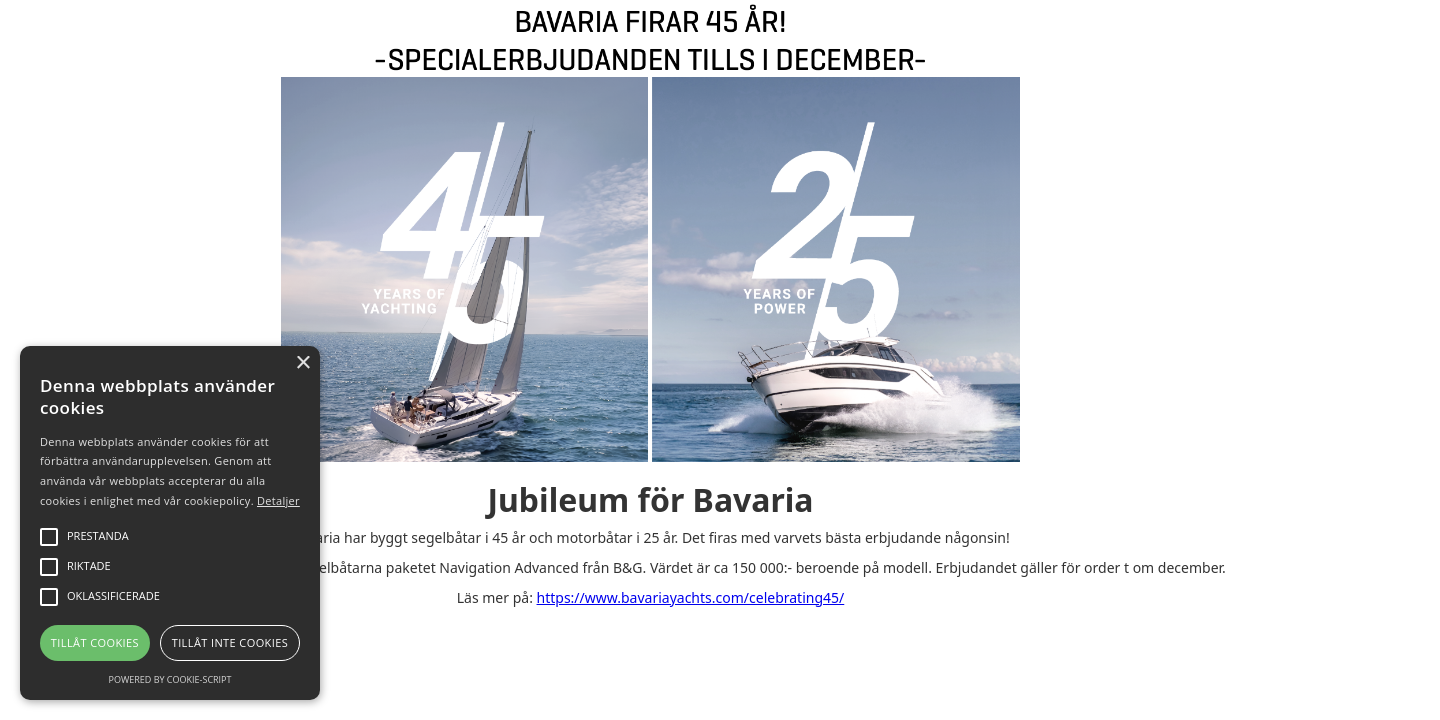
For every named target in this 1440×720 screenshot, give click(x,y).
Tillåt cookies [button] (95, 642)
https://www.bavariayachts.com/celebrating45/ (691, 597)
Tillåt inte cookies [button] (230, 642)
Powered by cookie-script (170, 679)
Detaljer (278, 500)
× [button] (302, 363)
